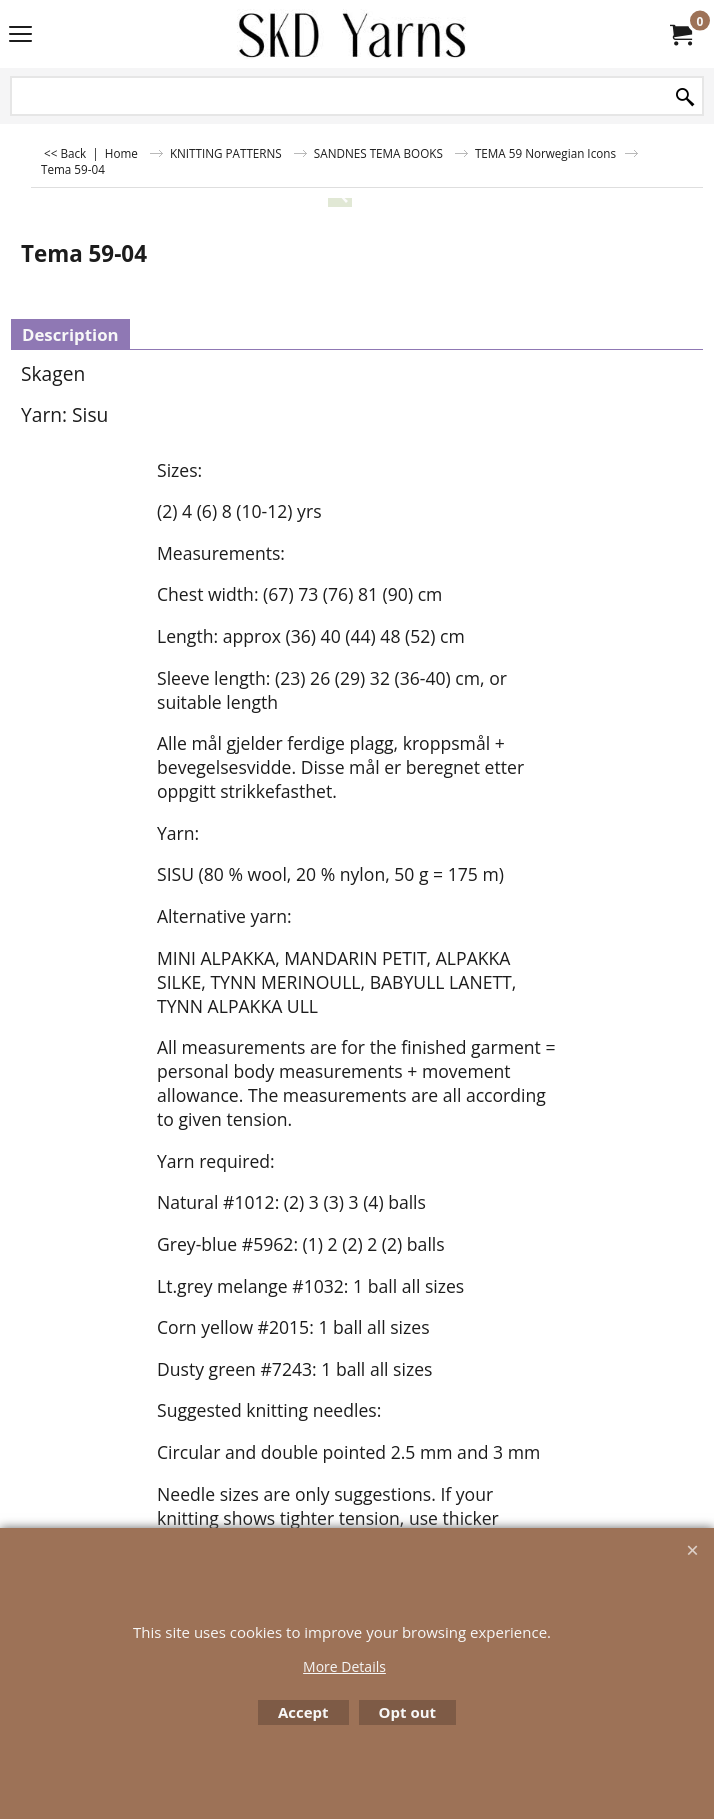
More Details (344, 1666)
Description (70, 334)
